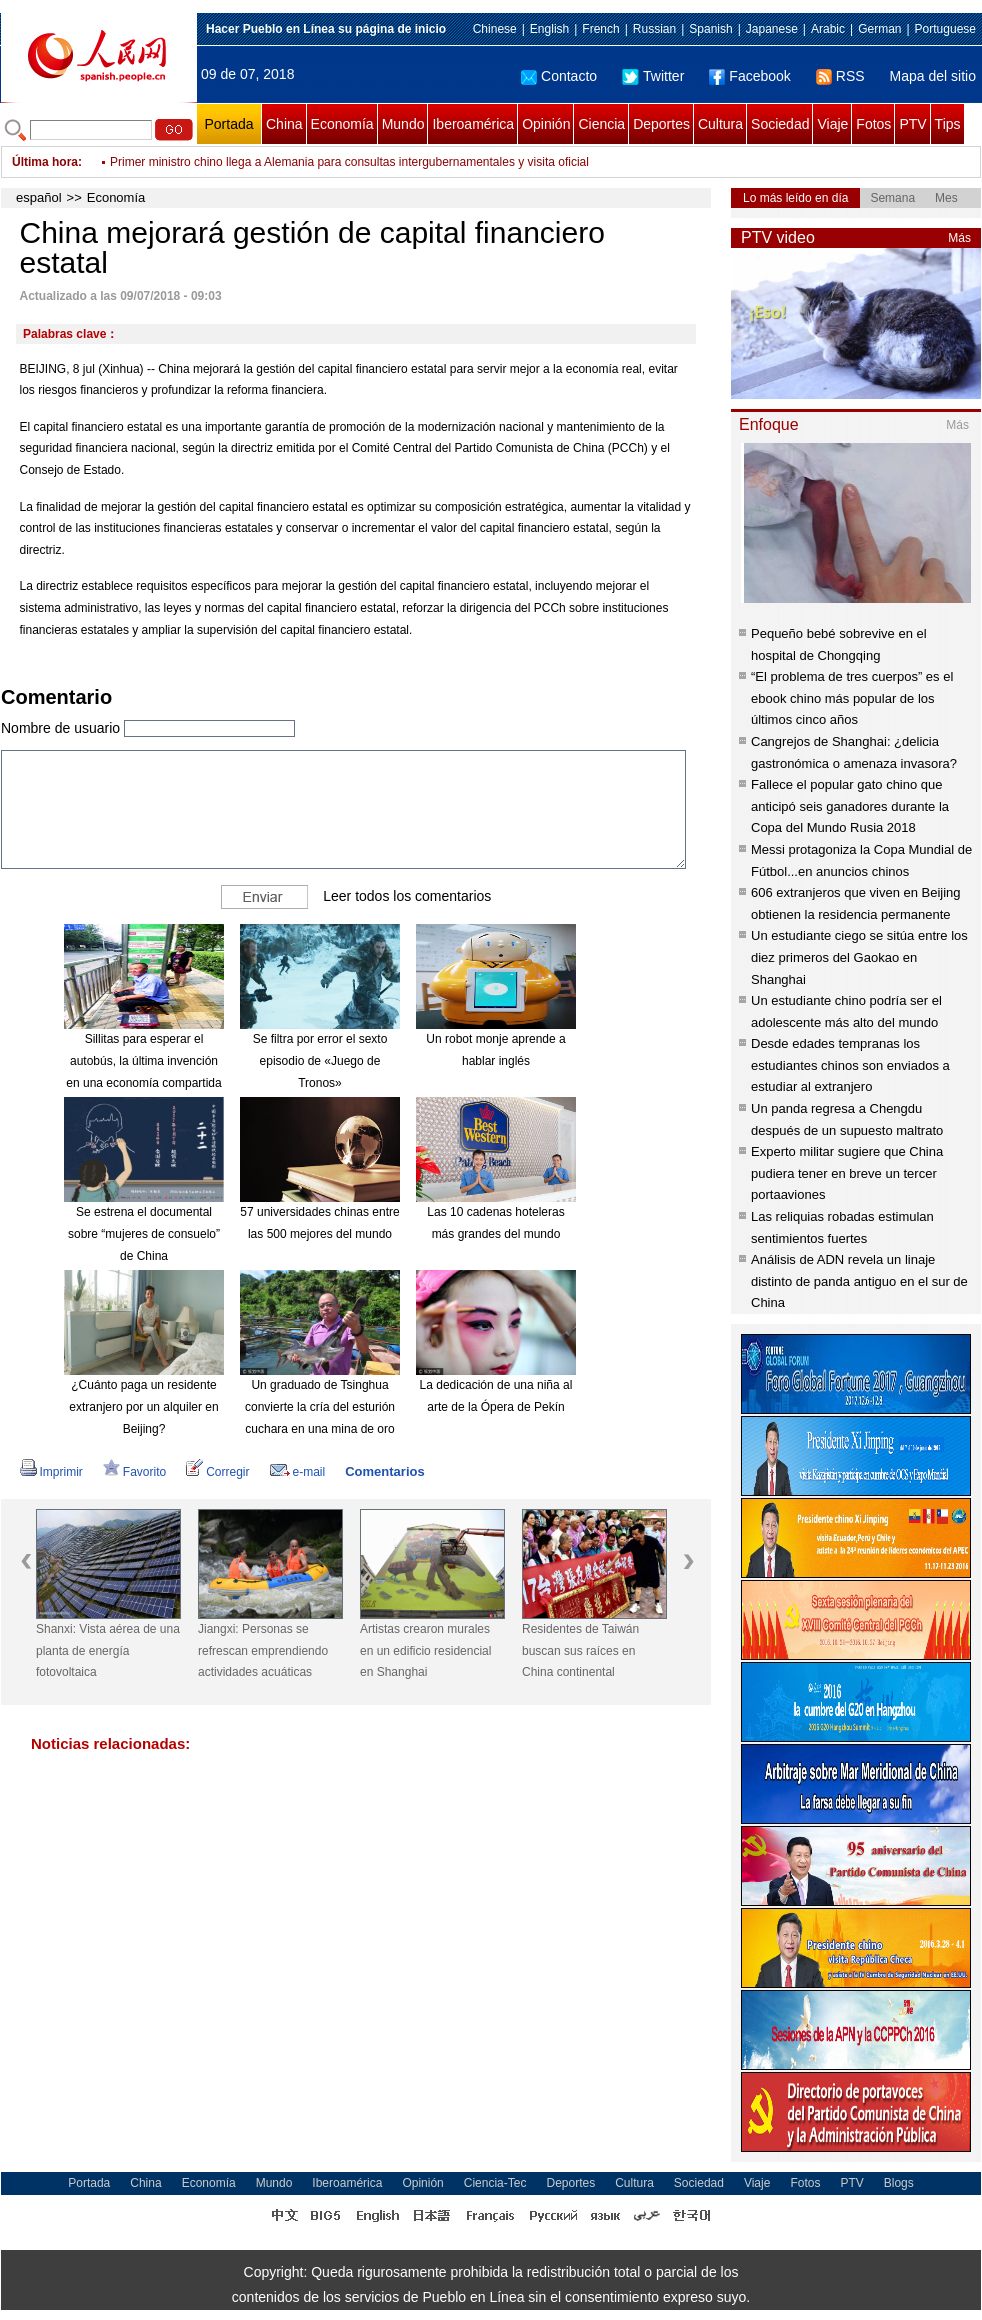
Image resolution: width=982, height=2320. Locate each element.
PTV (912, 124)
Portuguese (945, 29)
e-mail (298, 1472)
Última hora (45, 162)
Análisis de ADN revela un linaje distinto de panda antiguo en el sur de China (859, 1281)
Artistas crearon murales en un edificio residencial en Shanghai (425, 1650)
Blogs (899, 2183)
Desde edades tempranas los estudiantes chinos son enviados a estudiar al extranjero (850, 1065)
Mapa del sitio (933, 76)
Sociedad (780, 124)
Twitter (653, 76)
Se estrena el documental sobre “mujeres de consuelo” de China (144, 1233)
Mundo (403, 124)
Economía (342, 124)
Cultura (720, 124)
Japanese (772, 29)
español (39, 197)
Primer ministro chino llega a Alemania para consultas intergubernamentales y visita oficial (349, 162)
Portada (228, 124)
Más (959, 238)
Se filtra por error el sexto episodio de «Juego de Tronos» (320, 1060)
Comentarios (384, 1471)
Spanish (710, 29)
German (879, 29)
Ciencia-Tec (495, 2183)
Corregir (217, 1472)
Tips (948, 124)
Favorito (134, 1472)
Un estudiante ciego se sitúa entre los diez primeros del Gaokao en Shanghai (859, 957)
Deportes (661, 124)
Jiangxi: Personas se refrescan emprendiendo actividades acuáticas (263, 1650)
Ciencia (601, 124)
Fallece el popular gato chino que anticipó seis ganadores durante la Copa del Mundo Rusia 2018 (850, 806)
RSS (840, 76)
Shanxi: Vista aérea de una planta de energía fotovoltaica (108, 1650)
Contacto (559, 76)
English (549, 29)
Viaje (832, 124)
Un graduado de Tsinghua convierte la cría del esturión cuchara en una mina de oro (320, 1406)
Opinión (546, 124)
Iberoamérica (473, 124)
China (284, 124)
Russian (654, 29)
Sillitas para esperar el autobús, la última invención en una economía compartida (143, 1060)
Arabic (828, 29)
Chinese (495, 29)
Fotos (873, 124)
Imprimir (51, 1472)
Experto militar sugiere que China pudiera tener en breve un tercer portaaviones (847, 1173)
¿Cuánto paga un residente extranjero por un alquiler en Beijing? (143, 1406)
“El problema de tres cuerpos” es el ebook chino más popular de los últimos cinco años (852, 698)
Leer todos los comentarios (407, 896)
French (600, 29)
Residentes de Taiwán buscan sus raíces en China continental (580, 1650)
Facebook (749, 76)
